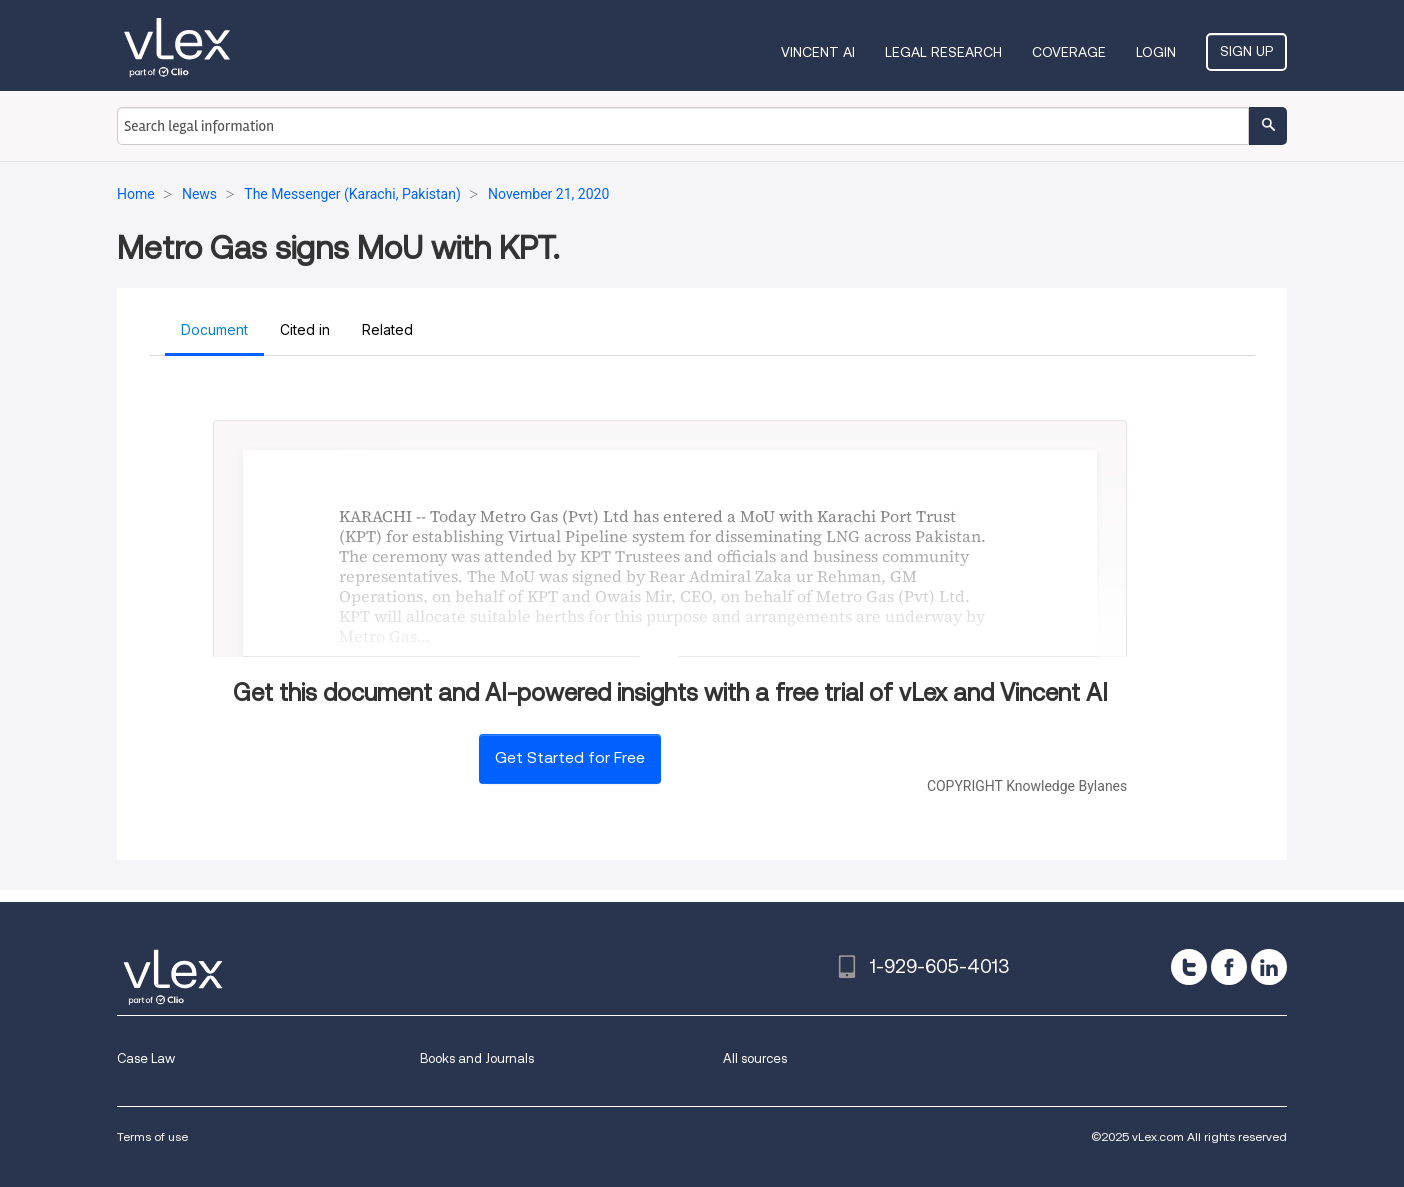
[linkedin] (1269, 967)
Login (1156, 52)
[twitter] (1189, 967)
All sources (755, 1058)
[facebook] (1229, 967)
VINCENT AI (818, 52)
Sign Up (1246, 51)
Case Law (146, 1058)
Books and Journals (477, 1058)
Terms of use (152, 1136)
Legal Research (943, 52)
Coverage (1069, 52)
